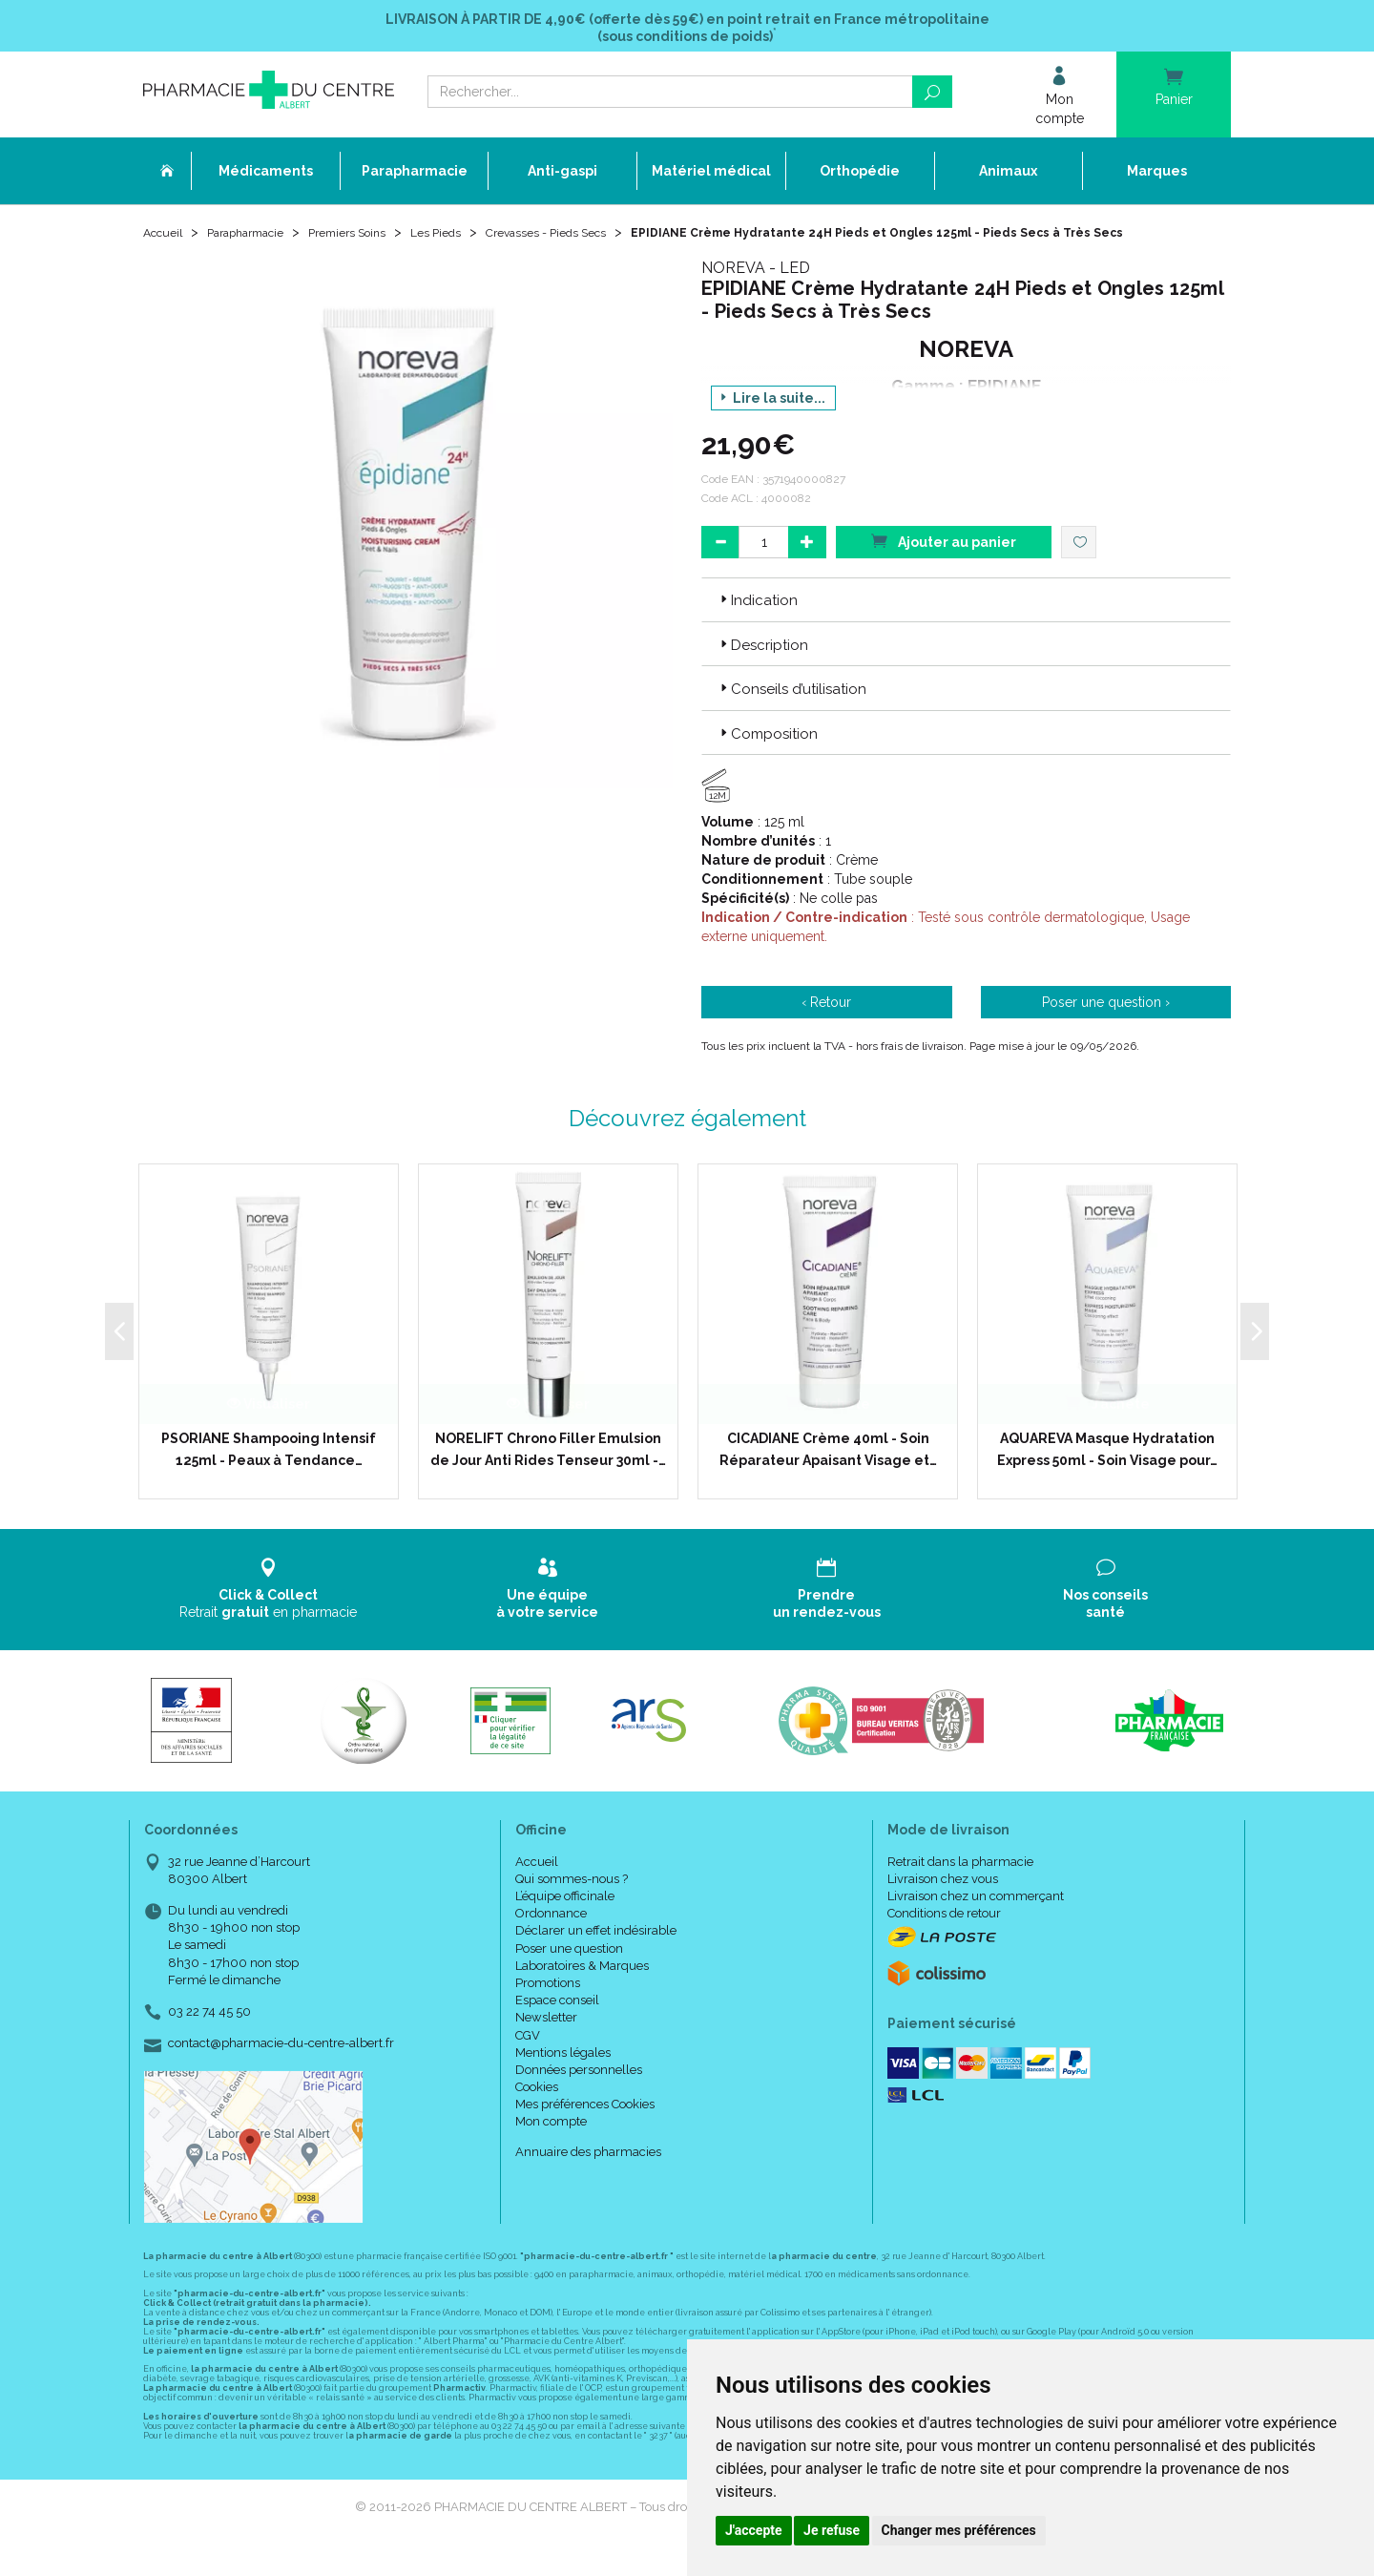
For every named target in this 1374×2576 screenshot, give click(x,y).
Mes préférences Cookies (585, 2132)
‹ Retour (826, 1029)
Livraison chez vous (942, 1906)
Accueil (166, 240)
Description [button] (762, 672)
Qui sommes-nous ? (571, 1906)
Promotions (547, 2010)
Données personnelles (578, 2097)
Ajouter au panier (943, 568)
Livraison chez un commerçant (975, 1923)
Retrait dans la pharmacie (960, 1889)
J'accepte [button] (753, 2530)
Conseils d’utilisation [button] (791, 716)
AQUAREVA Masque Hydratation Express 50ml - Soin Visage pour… (1107, 1476)
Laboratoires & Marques (582, 1993)
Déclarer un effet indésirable (596, 1958)
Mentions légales (563, 2080)
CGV (527, 2062)
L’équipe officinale (564, 1923)
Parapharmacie (259, 240)
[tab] (966, 627)
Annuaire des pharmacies (588, 2179)
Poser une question (569, 1975)
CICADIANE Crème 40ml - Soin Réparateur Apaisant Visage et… (828, 1476)
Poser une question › (1106, 1029)
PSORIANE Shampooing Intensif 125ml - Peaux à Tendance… (268, 1476)
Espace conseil (557, 2028)
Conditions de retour (944, 1941)
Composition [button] (767, 760)
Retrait (268, 1616)
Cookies (536, 2114)
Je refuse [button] (831, 2530)
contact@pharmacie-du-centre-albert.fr (281, 2071)
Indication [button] (757, 628)
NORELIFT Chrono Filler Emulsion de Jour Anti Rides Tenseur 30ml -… (548, 1476)
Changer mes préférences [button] (959, 2530)
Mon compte (551, 2149)
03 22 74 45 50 (209, 2039)
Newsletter (546, 2045)
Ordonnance (551, 1941)
